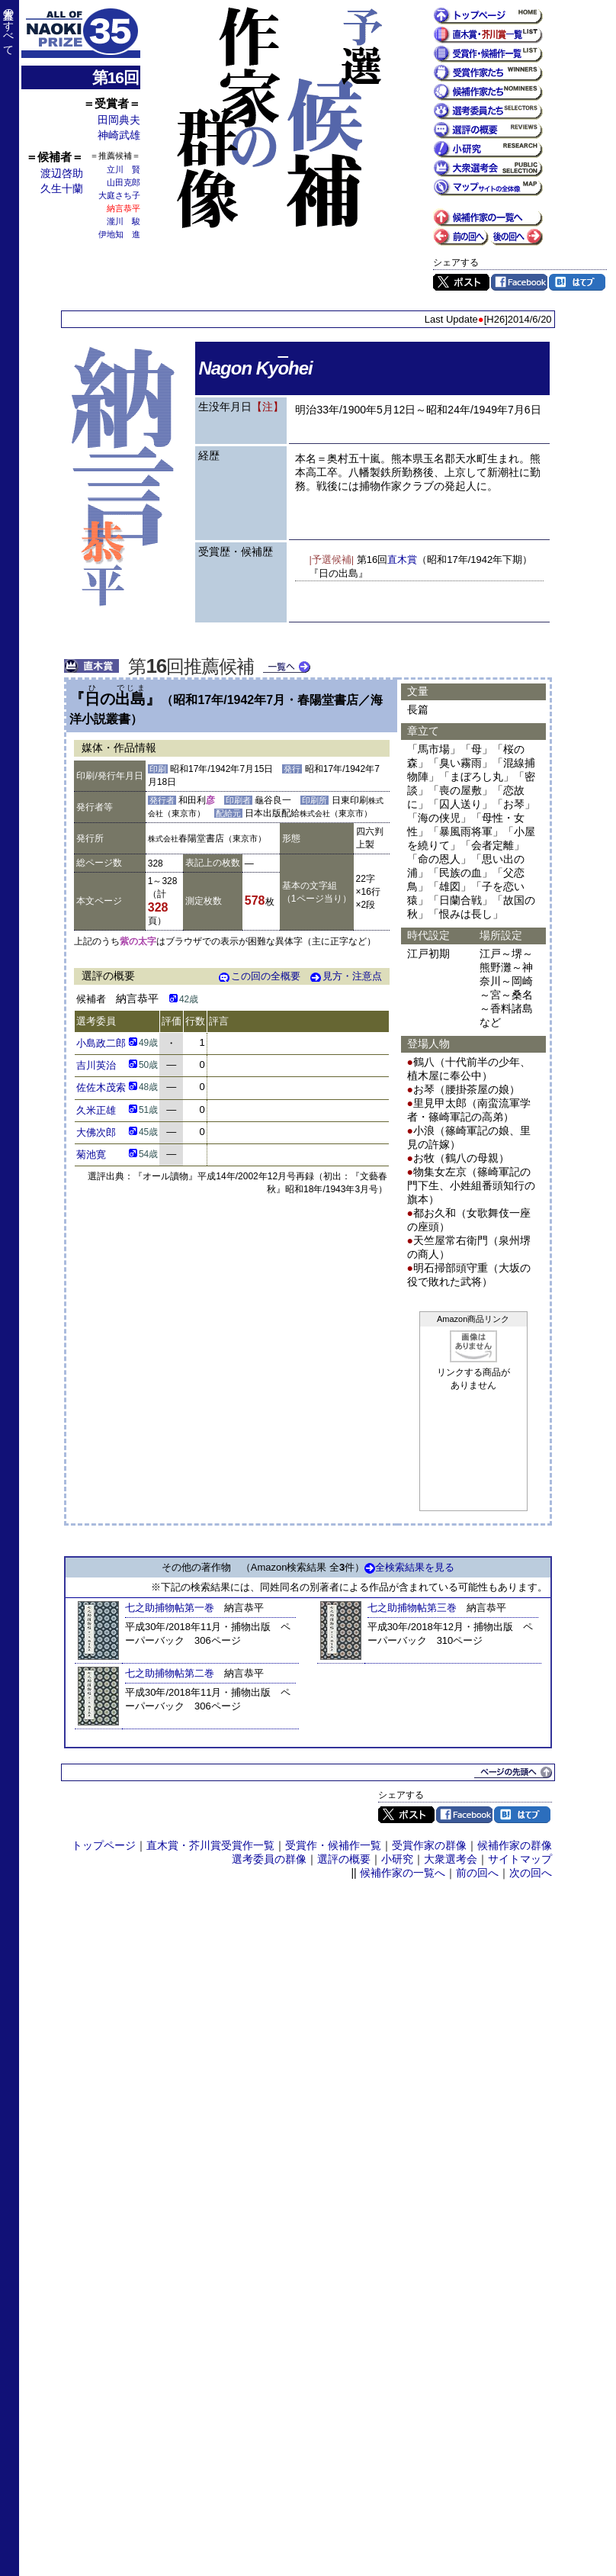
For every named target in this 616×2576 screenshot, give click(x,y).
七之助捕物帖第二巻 (169, 1673)
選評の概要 (344, 1859)
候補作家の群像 (514, 1845)
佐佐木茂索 (101, 1087)
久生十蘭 (61, 188)
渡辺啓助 (61, 173)
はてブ (577, 282)
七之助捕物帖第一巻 (169, 1607)
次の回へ (530, 1873)
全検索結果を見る (409, 1567)
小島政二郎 (101, 1043)
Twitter (461, 282)
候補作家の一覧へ (402, 1873)
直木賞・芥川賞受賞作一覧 (210, 1845)
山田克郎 (123, 182)
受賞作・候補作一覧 (333, 1845)
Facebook (519, 282)
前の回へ (477, 1873)
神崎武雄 (119, 135)
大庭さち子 (119, 195)
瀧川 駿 (123, 221)
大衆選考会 (450, 1859)
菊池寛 (91, 1154)
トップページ (104, 1845)
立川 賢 (123, 169)
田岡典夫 (119, 120)
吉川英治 (96, 1065)
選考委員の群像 (269, 1859)
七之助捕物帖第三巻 (412, 1607)
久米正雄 (96, 1110)
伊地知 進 (119, 234)
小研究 (397, 1859)
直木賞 (402, 559)
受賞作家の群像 (429, 1845)
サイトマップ (520, 1859)
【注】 (268, 406)
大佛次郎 (96, 1132)
